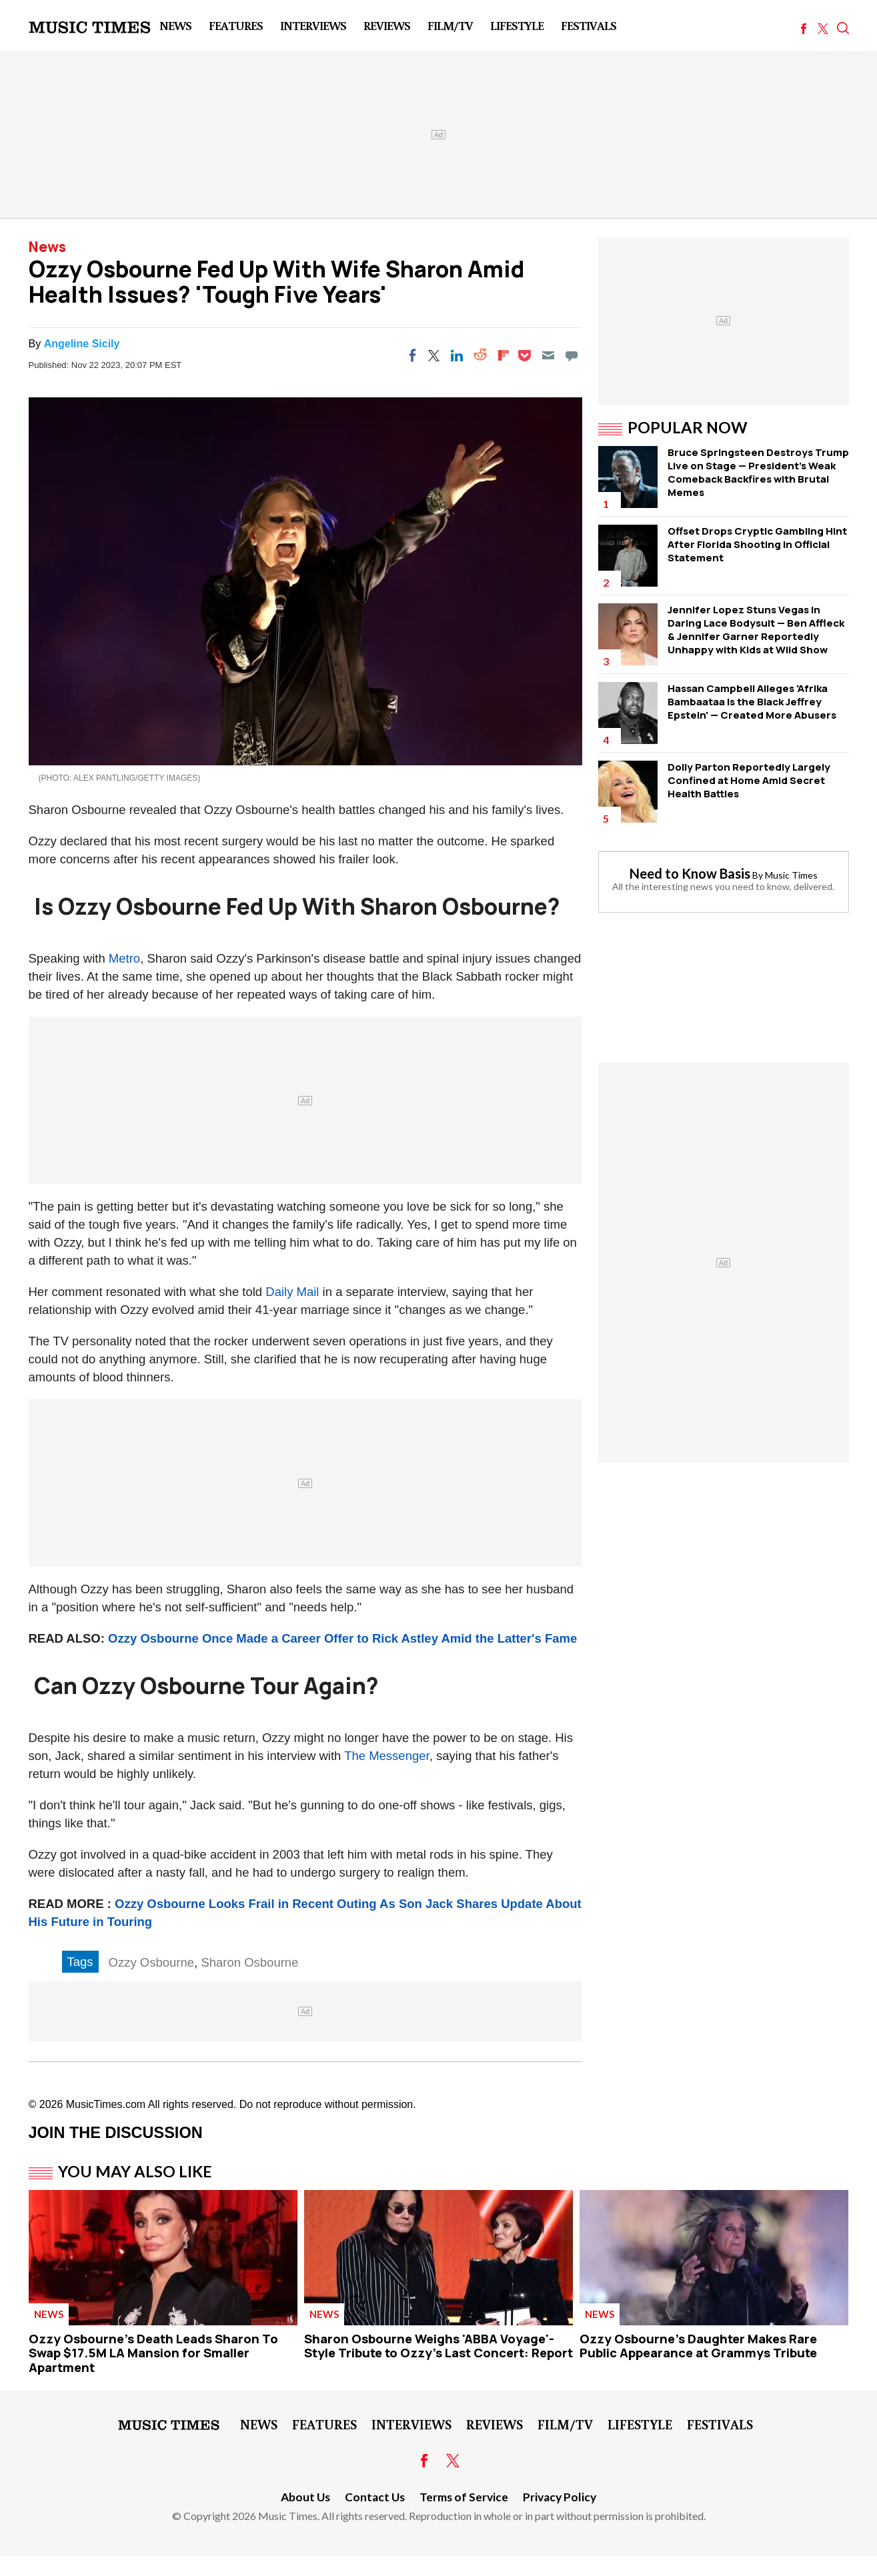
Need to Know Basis (690, 873)
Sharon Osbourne (249, 1962)
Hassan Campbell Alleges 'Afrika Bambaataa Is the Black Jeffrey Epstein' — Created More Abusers (752, 701)
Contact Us (375, 2497)
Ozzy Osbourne (152, 1962)
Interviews (313, 25)
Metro (124, 958)
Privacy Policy (559, 2497)
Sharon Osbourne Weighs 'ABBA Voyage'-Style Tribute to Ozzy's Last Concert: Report (438, 2346)
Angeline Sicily (82, 343)
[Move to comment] (571, 355)
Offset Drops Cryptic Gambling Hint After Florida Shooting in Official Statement (757, 544)
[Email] (548, 355)
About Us (305, 2497)
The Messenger (386, 1756)
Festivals (588, 25)
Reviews (386, 25)
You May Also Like (135, 2171)
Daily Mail (292, 1292)
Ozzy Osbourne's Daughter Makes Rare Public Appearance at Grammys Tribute (698, 2346)
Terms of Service (463, 2497)
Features (236, 25)
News (175, 25)
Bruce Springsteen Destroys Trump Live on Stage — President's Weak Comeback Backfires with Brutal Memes (758, 472)
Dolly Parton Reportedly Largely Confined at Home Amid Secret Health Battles (749, 780)
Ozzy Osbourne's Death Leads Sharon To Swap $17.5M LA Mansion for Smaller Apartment (153, 2353)
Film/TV (450, 25)
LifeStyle (517, 25)
